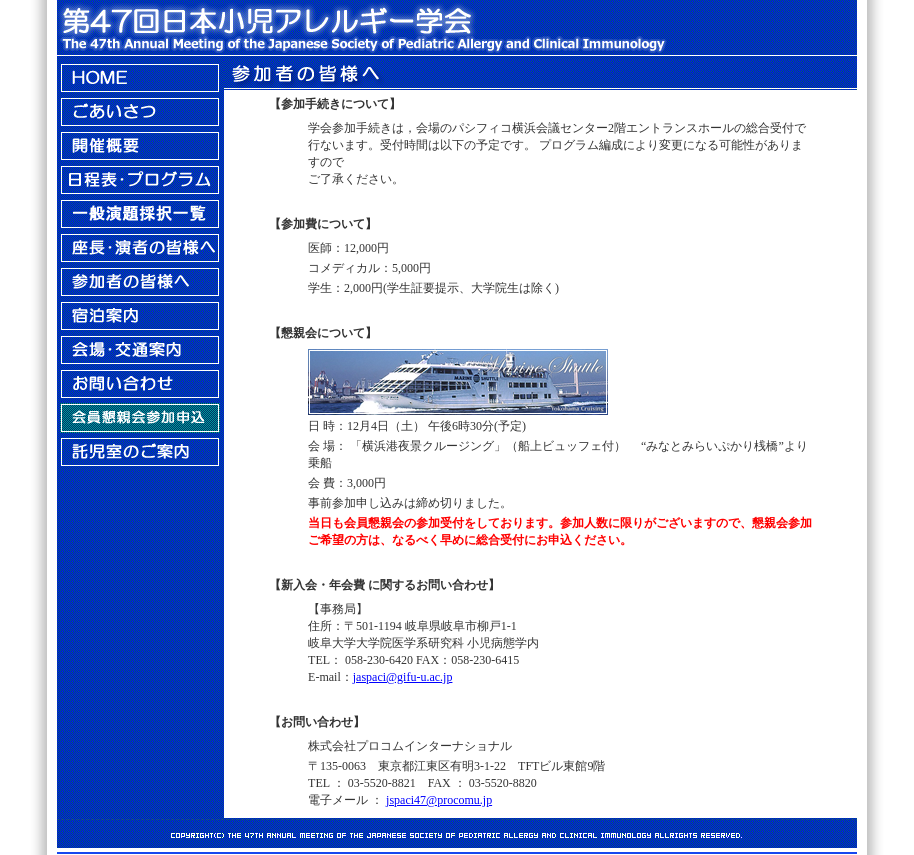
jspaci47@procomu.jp (439, 800)
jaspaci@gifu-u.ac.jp (403, 677)
